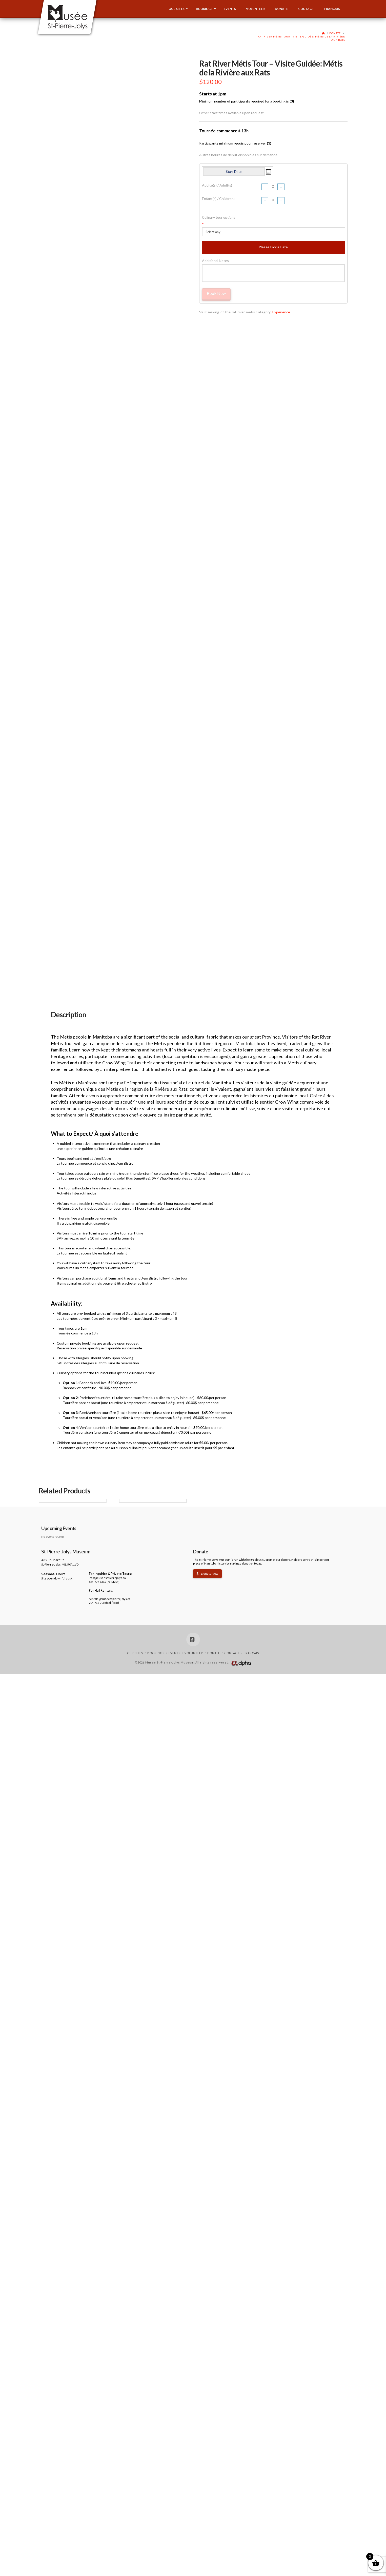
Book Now (216, 294)
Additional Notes (215, 262)
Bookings (155, 2555)
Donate (213, 2555)
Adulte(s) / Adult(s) (217, 186)
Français (251, 2555)
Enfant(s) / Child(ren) (218, 200)
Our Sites (135, 2555)
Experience (281, 313)
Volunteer (194, 2555)
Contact (231, 2555)
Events (174, 2555)
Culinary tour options (218, 218)
